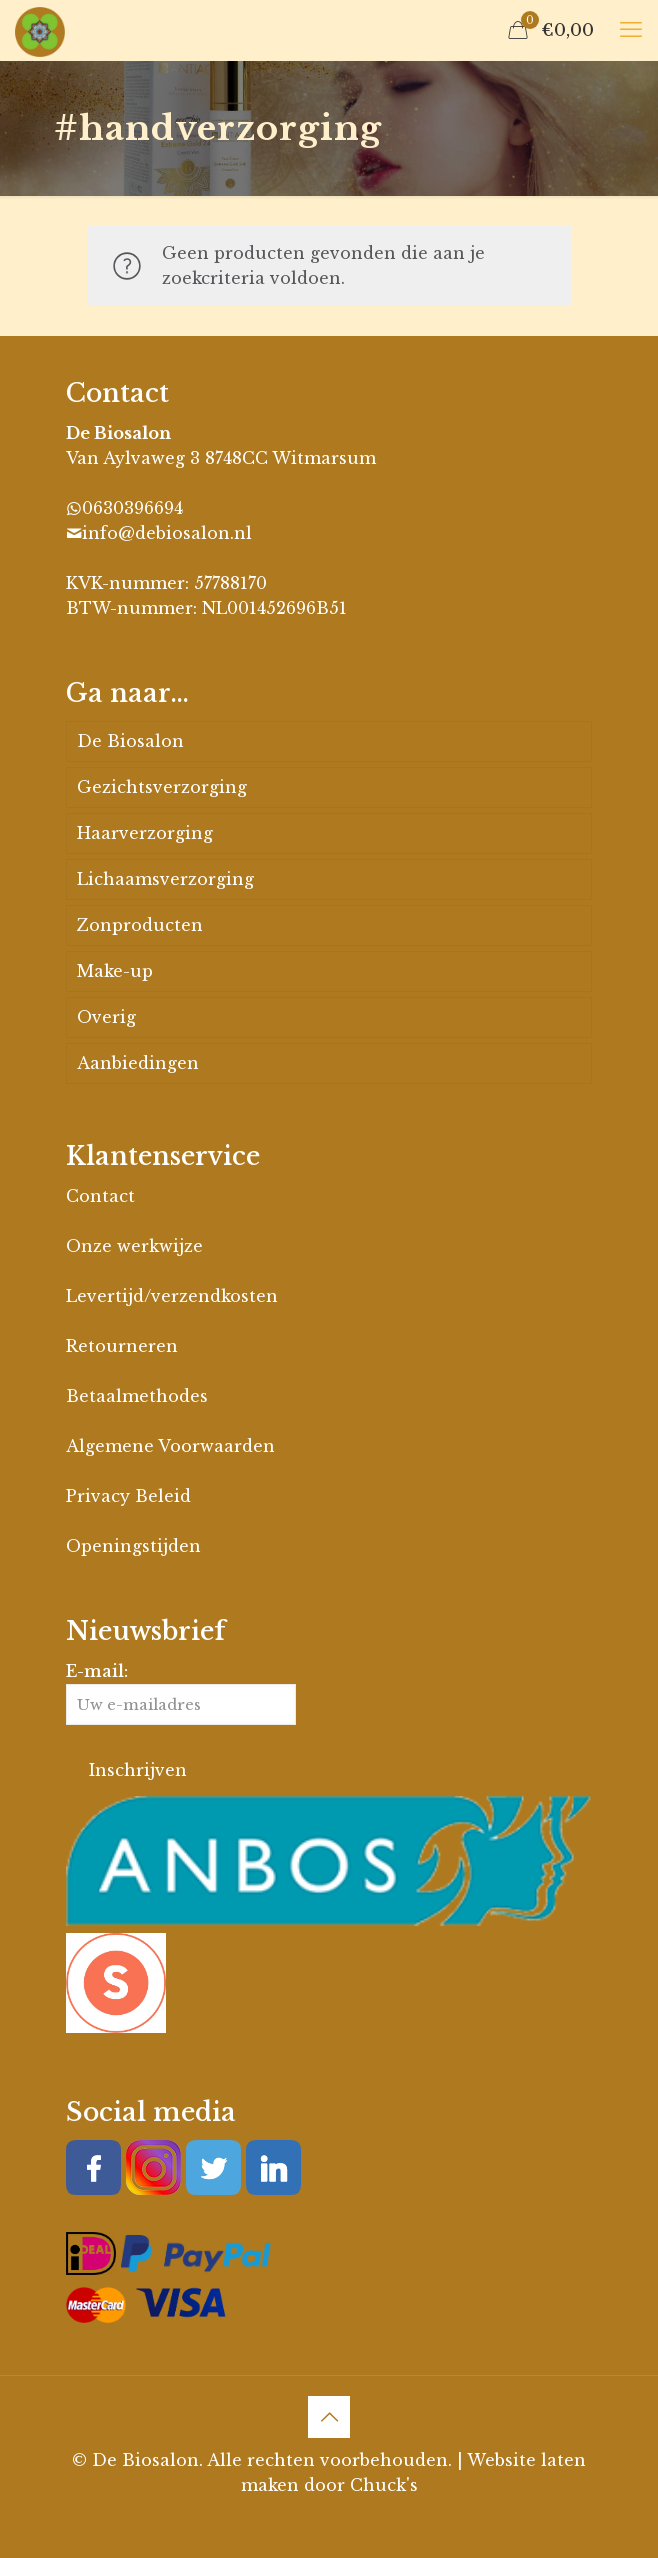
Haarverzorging (145, 833)
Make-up (115, 971)
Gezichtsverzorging (162, 787)
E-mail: (181, 1693)
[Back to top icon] (329, 2417)
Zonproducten (140, 925)
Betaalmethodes (137, 1396)
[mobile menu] (631, 30)
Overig (106, 1017)
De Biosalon (130, 741)
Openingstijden (133, 1546)
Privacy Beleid (128, 1496)
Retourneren (122, 1346)
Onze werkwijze (134, 1246)
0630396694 (132, 508)
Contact (100, 1196)
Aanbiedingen (138, 1063)
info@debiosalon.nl (167, 533)
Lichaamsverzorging (165, 879)
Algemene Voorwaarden (170, 1446)
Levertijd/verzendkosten (172, 1296)
